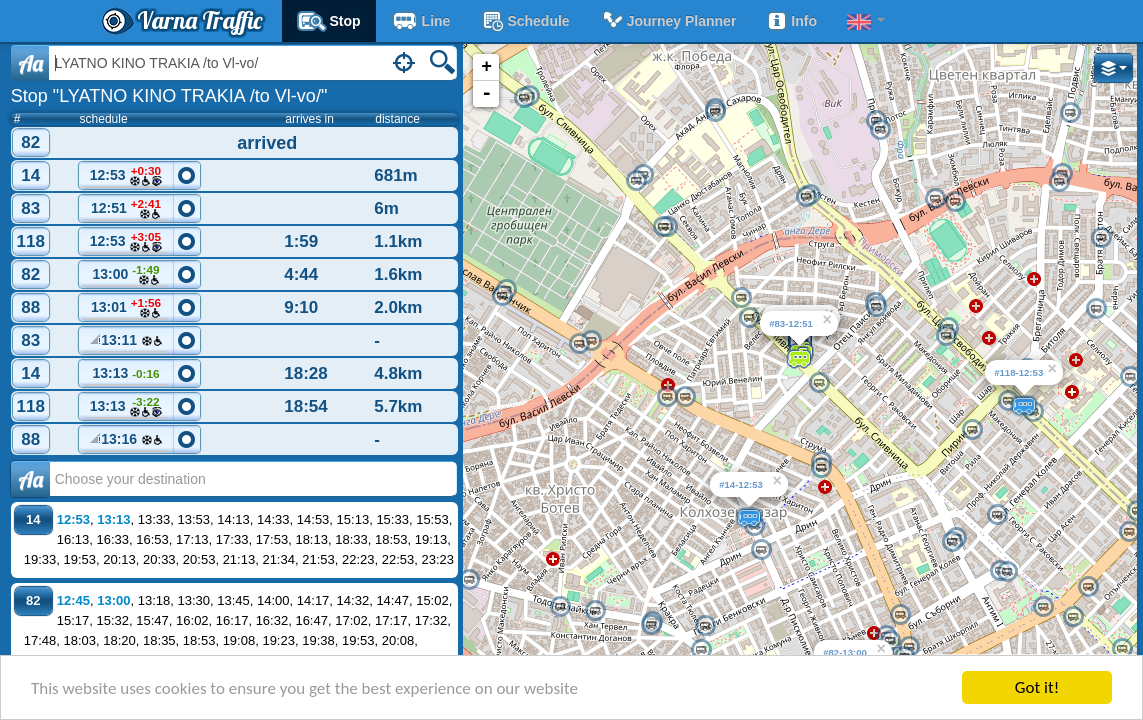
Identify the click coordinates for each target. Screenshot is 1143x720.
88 (30, 307)
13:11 (126, 343)
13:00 (126, 275)
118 (31, 241)
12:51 (126, 209)
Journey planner (668, 21)
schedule (524, 21)
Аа (30, 479)
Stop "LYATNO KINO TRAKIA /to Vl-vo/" (169, 96)
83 (30, 208)
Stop (329, 21)
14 (30, 175)
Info (791, 21)
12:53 (126, 176)
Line (421, 21)
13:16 (126, 442)
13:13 (126, 376)
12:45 (73, 600)
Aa (30, 63)
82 (30, 142)
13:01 (126, 308)
